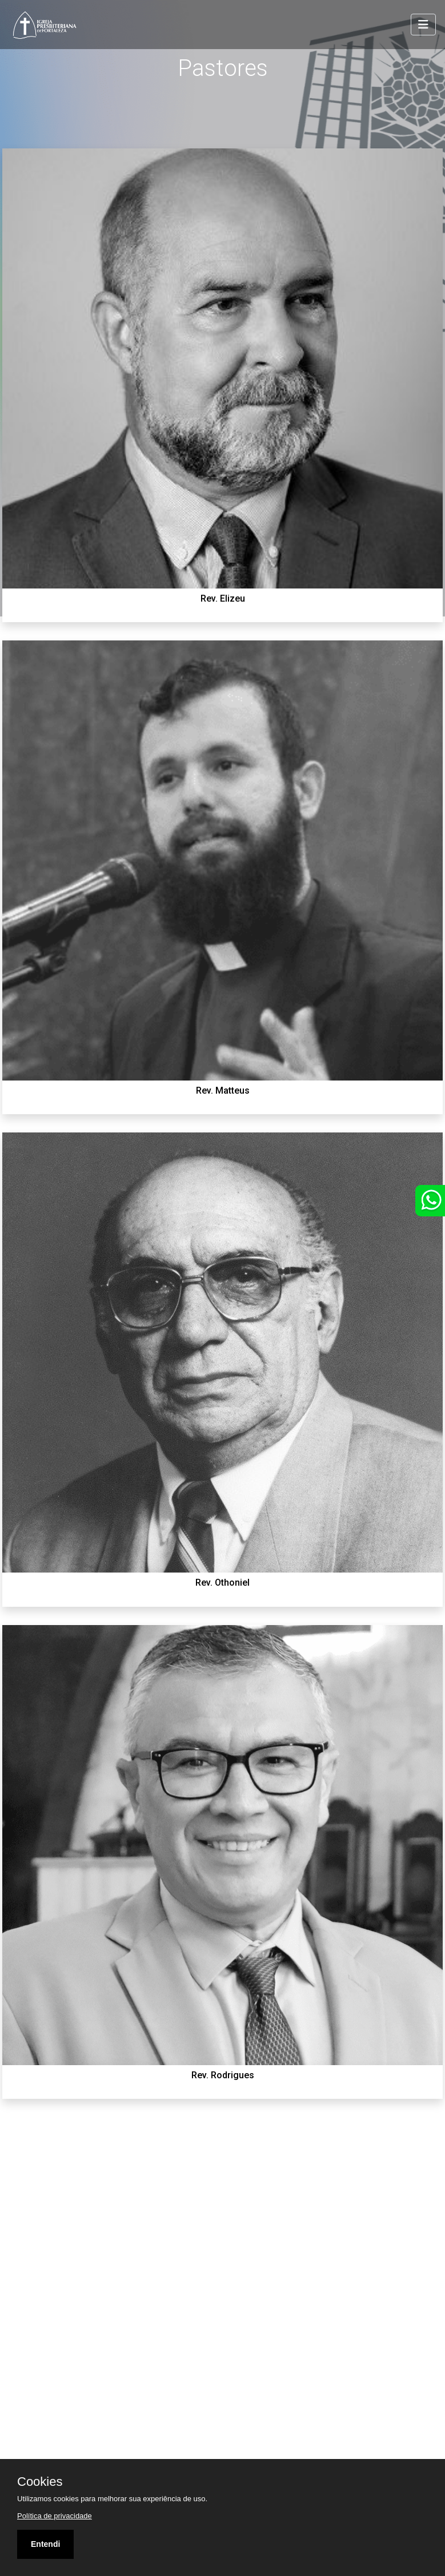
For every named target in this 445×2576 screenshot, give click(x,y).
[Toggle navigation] (423, 24)
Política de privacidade (54, 2516)
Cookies (39, 2482)
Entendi (45, 2544)
